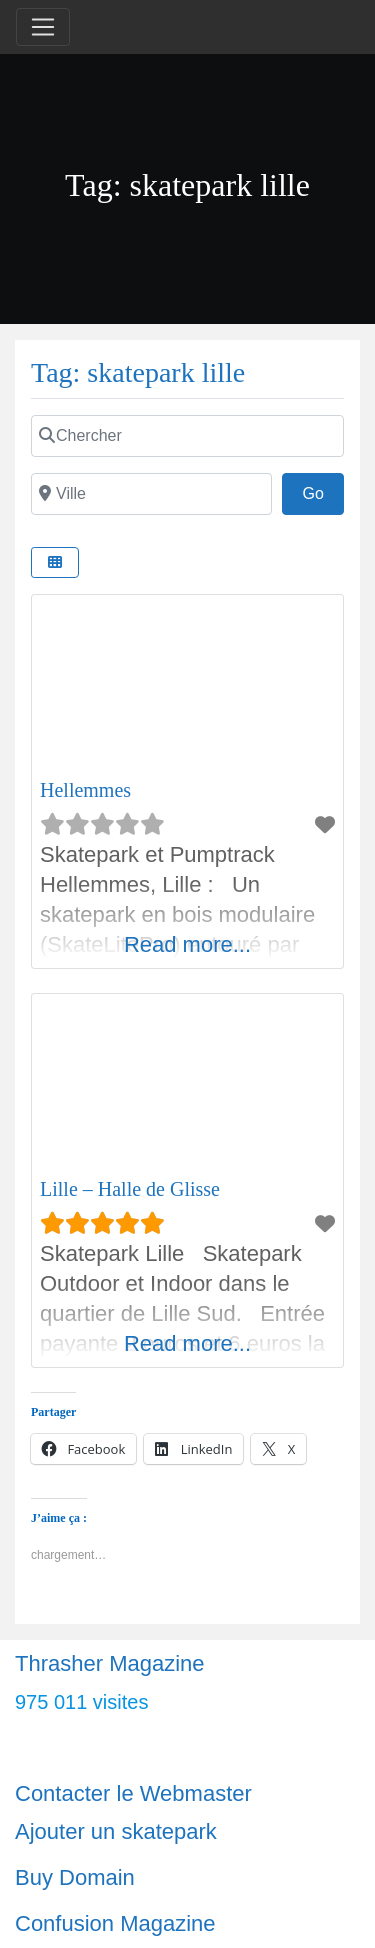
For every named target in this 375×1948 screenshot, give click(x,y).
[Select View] (55, 562)
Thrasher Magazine (110, 1663)
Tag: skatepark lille (138, 372)
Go (323, 491)
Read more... (187, 944)
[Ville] (151, 494)
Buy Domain (75, 1877)
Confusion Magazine (115, 1923)
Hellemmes (85, 790)
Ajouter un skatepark (116, 1831)
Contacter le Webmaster (133, 1793)
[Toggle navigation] (43, 27)
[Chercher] (187, 436)
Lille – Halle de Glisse (130, 1189)
